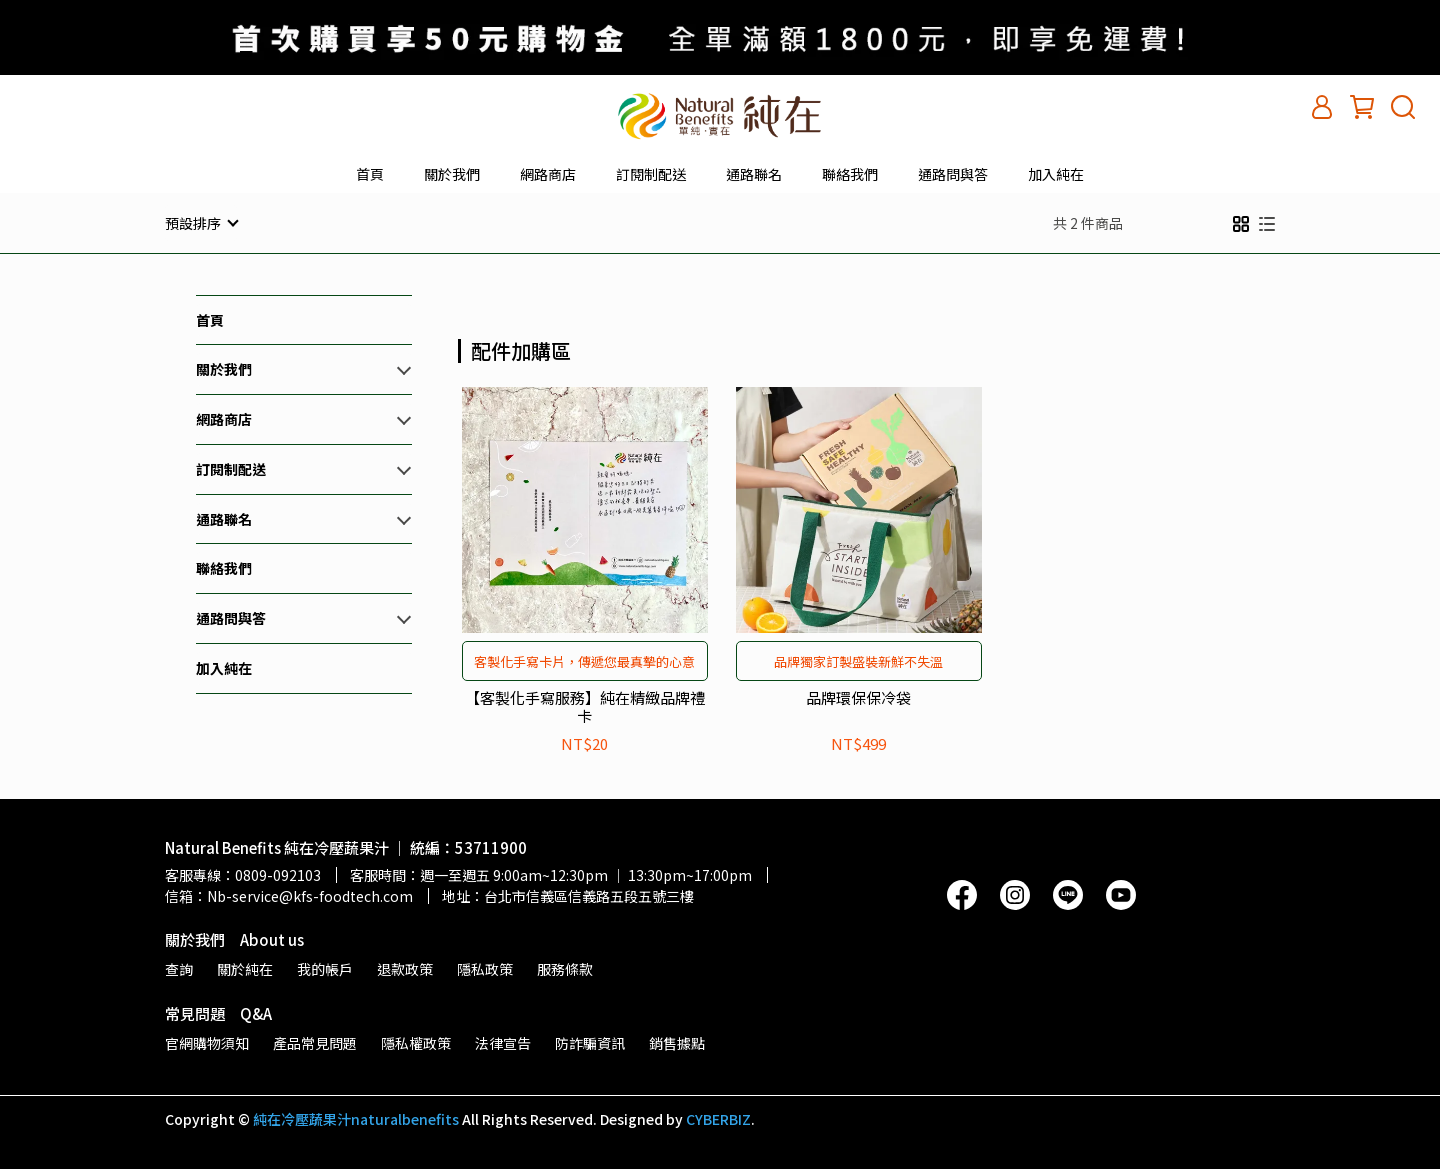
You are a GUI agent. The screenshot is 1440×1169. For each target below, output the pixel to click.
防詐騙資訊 (590, 1042)
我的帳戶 (325, 968)
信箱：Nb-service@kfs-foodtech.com (289, 895)
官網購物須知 (207, 1042)
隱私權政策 (416, 1042)
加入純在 (1056, 174)
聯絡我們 (850, 174)
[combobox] (494, 348)
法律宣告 (503, 1042)
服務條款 (565, 968)
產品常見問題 (315, 1042)
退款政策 (405, 968)
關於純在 (245, 968)
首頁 (370, 174)
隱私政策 (485, 968)
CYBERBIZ (718, 1118)
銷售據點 (677, 1042)
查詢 (179, 968)
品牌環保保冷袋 (858, 697)
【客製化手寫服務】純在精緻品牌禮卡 (585, 706)
